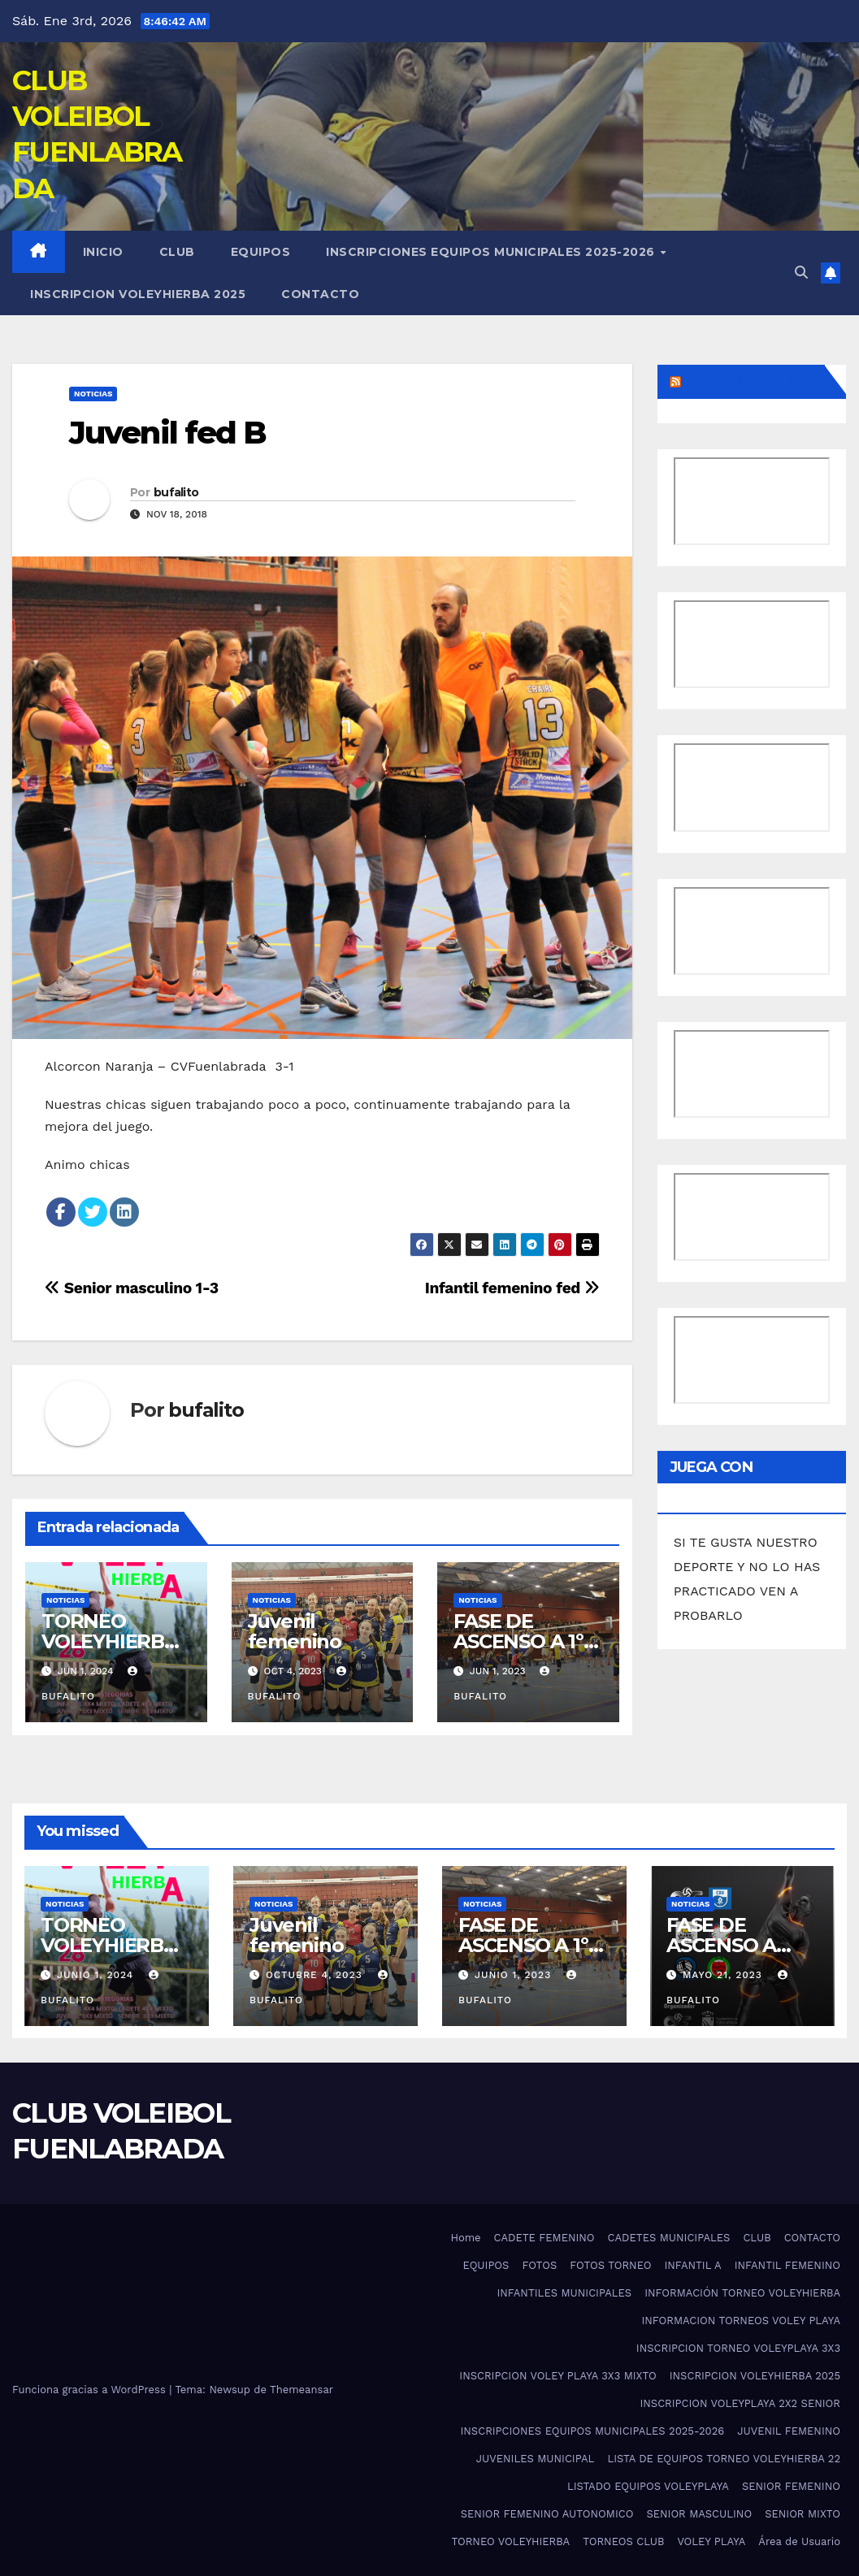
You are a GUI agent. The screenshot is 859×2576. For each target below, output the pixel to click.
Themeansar (301, 2389)
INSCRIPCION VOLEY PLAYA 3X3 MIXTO (557, 2376)
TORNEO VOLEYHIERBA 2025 (109, 1641)
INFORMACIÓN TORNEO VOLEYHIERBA (742, 2293)
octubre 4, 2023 (316, 1975)
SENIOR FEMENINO (791, 2486)
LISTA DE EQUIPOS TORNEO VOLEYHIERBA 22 (723, 2459)
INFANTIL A (692, 2265)
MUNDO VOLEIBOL (751, 381)
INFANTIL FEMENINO (787, 2265)
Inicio (103, 252)
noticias (93, 393)
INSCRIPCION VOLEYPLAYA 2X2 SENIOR (740, 2403)
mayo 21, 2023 (724, 1975)
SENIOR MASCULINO (699, 2514)
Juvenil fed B (167, 432)
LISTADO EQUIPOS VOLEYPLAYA (648, 2486)
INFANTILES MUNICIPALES (564, 2293)
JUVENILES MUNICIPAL (535, 2459)
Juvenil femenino (294, 1631)
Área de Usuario (799, 2541)
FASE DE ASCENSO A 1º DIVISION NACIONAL (523, 1955)
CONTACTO (320, 294)
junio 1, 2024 (97, 1975)
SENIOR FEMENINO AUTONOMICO (547, 2514)
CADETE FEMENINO (544, 2238)
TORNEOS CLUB (623, 2541)
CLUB (177, 252)
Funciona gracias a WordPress (90, 2389)
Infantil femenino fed (512, 1288)
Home (465, 2238)
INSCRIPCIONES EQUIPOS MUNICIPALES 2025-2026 (492, 252)
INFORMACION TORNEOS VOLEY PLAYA (740, 2320)
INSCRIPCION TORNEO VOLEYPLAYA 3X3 (738, 2348)
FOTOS (539, 2265)
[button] (801, 272)
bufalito (176, 492)
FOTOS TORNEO (610, 2265)
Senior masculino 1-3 (132, 1288)
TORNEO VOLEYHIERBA (510, 2541)
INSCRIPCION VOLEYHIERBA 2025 (137, 294)
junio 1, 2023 (514, 1975)
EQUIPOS (261, 252)
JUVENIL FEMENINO (788, 2431)
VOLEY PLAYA (711, 2541)
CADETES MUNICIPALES (669, 2238)
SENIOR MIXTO (802, 2514)
